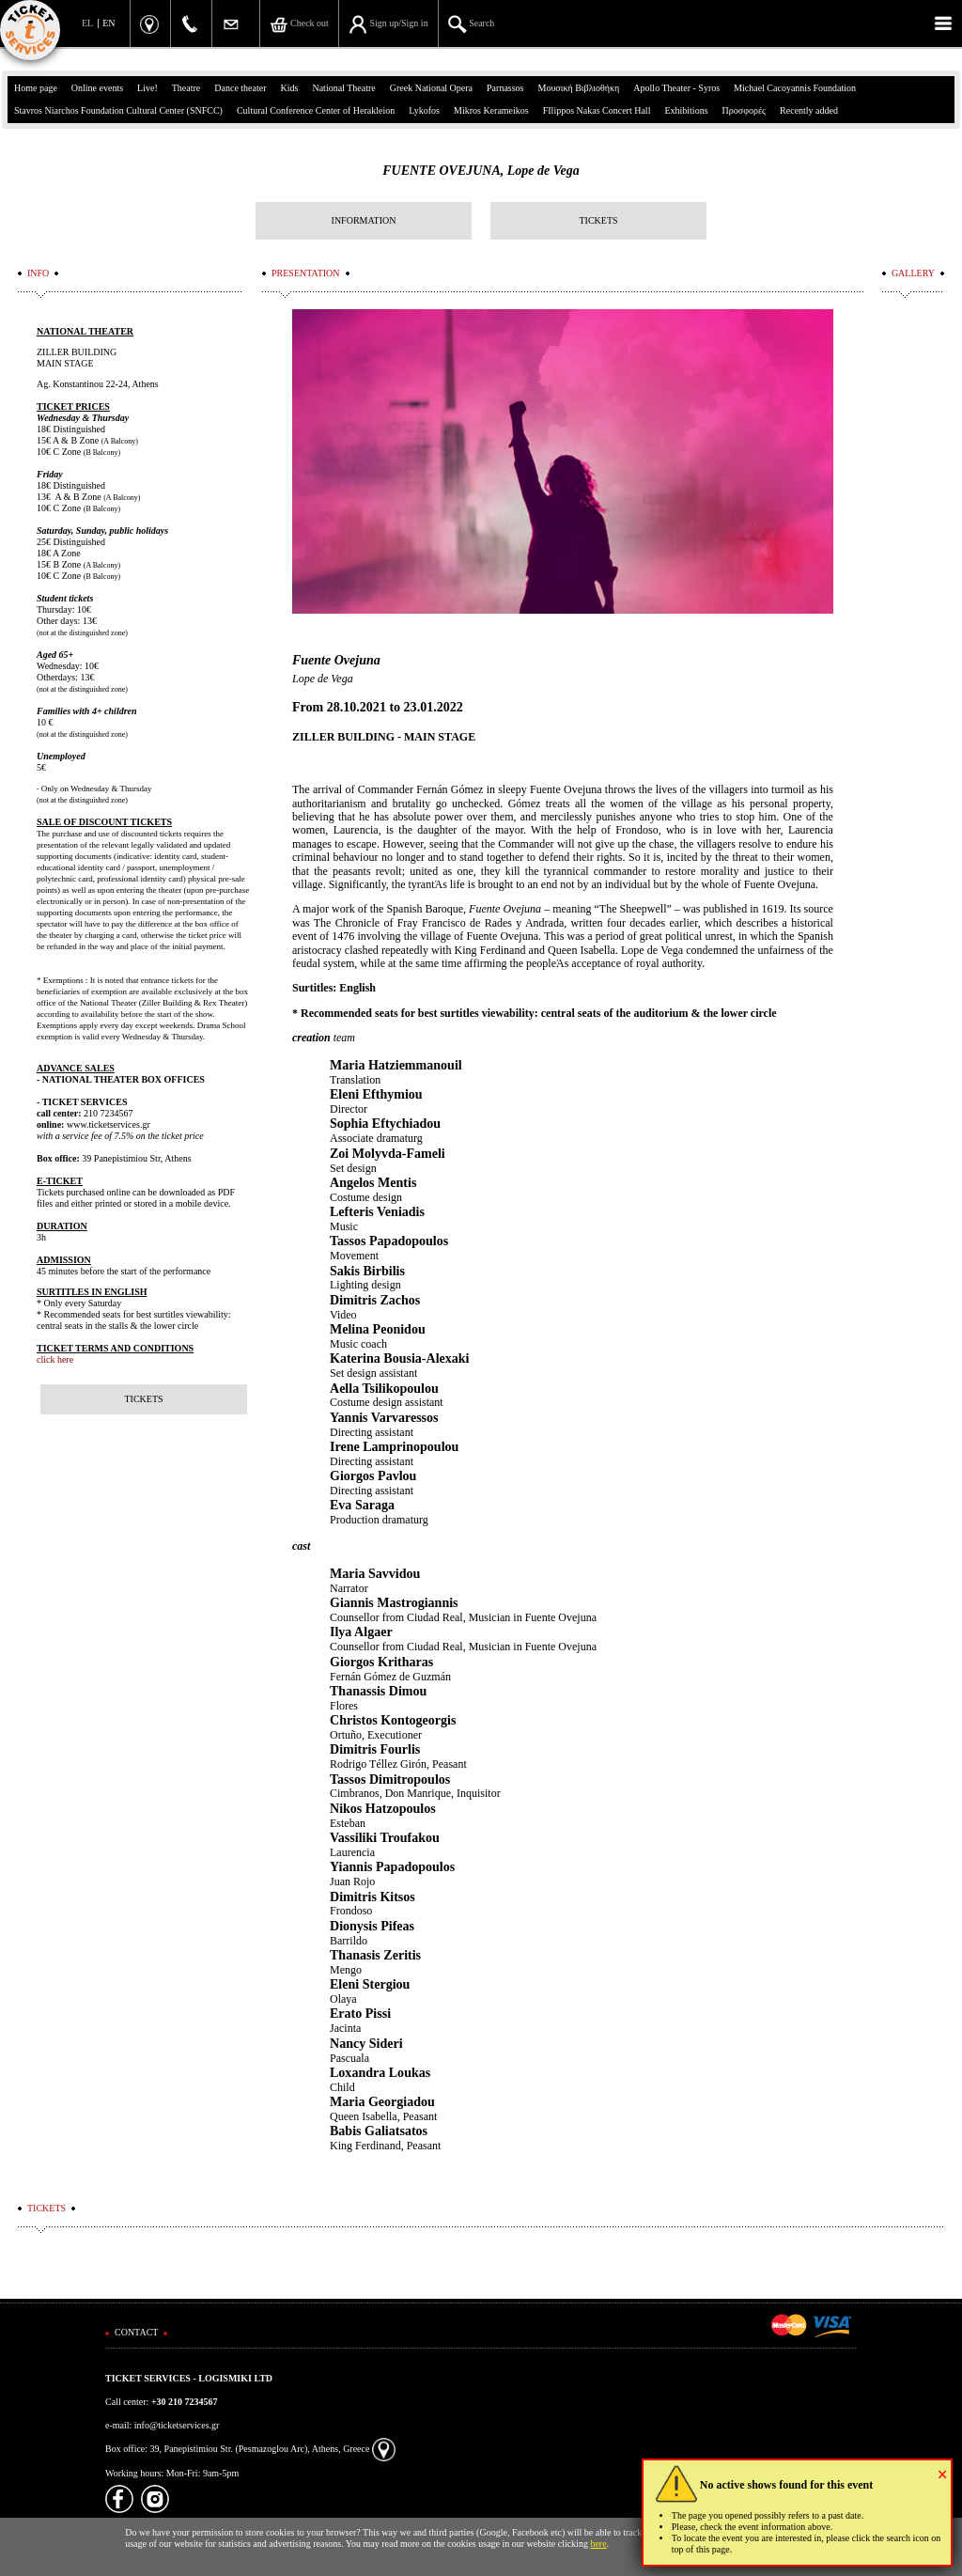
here (598, 2543)
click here (55, 1359)
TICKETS (598, 220)
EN (108, 23)
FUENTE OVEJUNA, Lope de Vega (481, 171)
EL (87, 23)
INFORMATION (364, 220)
